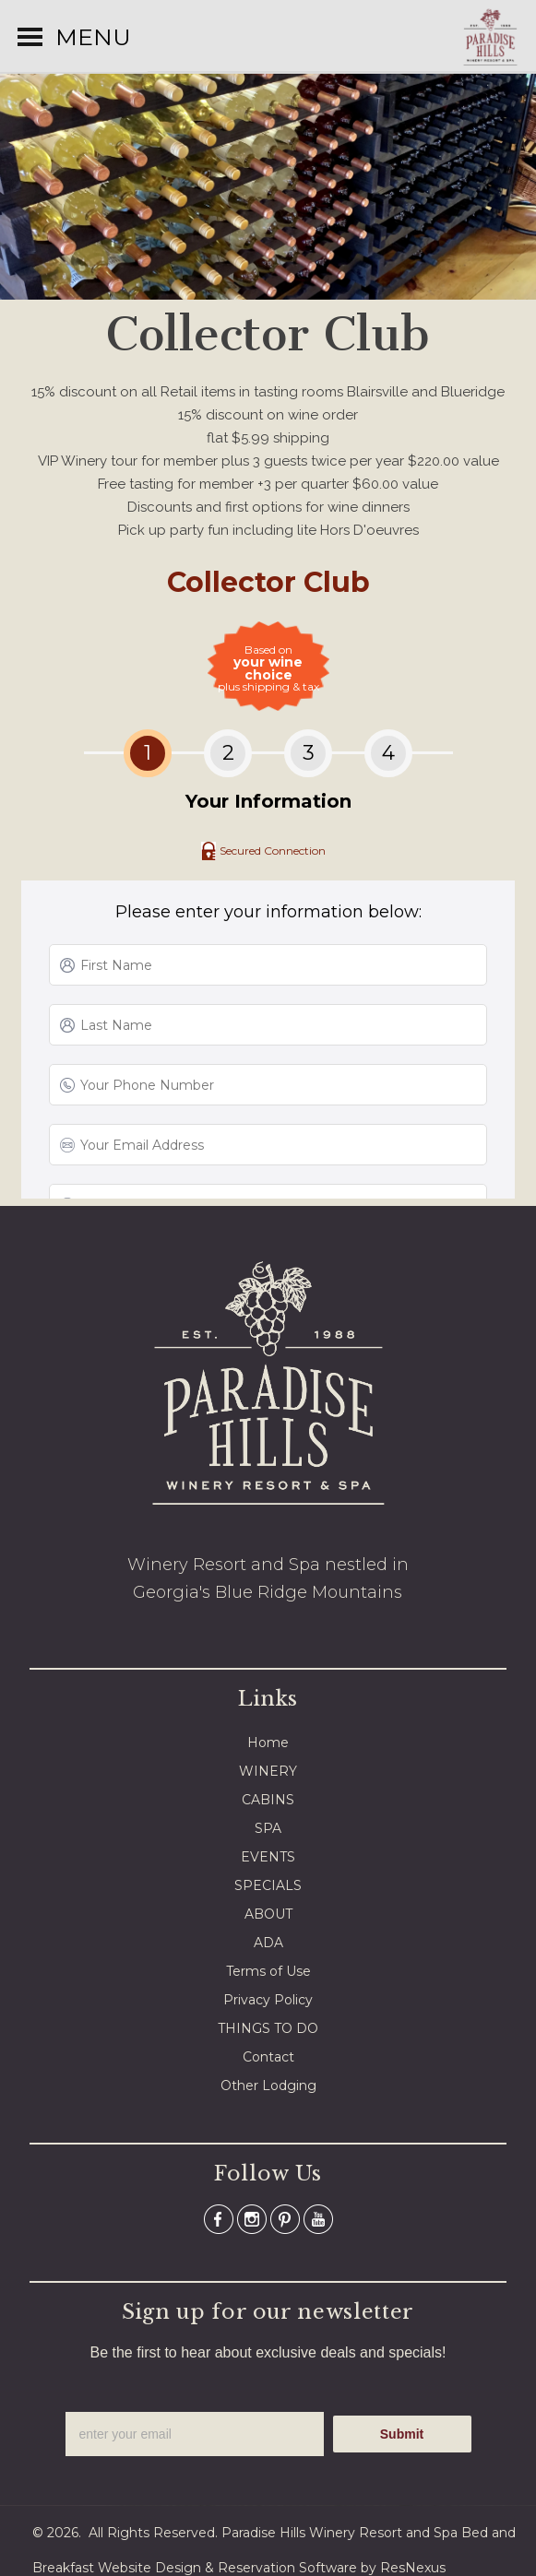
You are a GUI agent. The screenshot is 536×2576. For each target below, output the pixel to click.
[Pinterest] (285, 2218)
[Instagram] (252, 2218)
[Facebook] (218, 2218)
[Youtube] (318, 2218)
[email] (195, 2434)
